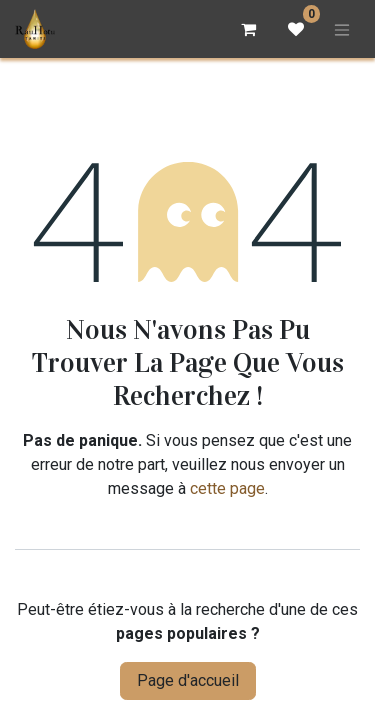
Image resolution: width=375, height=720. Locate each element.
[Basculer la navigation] (342, 29)
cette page (227, 488)
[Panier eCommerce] (248, 29)
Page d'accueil (188, 680)
